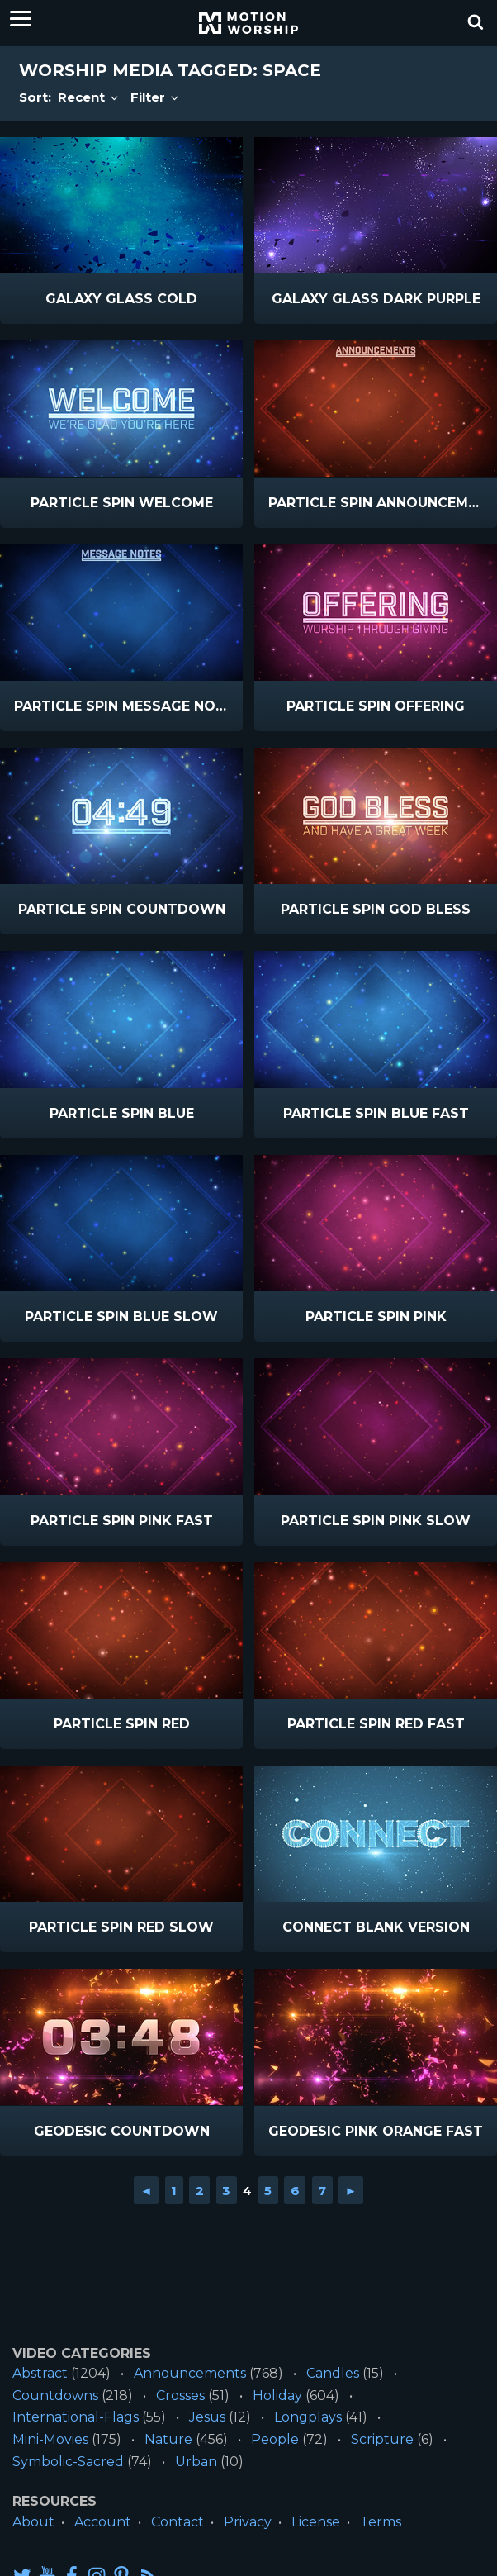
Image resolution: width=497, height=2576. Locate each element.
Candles (332, 2373)
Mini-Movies (50, 2439)
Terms (380, 2522)
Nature (168, 2439)
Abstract (40, 2373)
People (275, 2439)
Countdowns (55, 2395)
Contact (177, 2522)
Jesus (207, 2417)
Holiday (277, 2395)
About (33, 2522)
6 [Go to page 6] (295, 2190)
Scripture (382, 2439)
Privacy (248, 2522)
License (315, 2522)
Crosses (180, 2395)
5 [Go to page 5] (268, 2190)
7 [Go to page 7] (322, 2190)
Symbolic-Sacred (68, 2461)
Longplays (308, 2417)
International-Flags (75, 2417)
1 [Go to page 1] (174, 2190)
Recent (89, 97)
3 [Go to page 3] (226, 2190)
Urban (196, 2461)
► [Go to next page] (351, 2190)
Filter (155, 97)
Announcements (190, 2373)
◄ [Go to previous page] (146, 2190)
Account (102, 2522)
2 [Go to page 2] (200, 2190)
